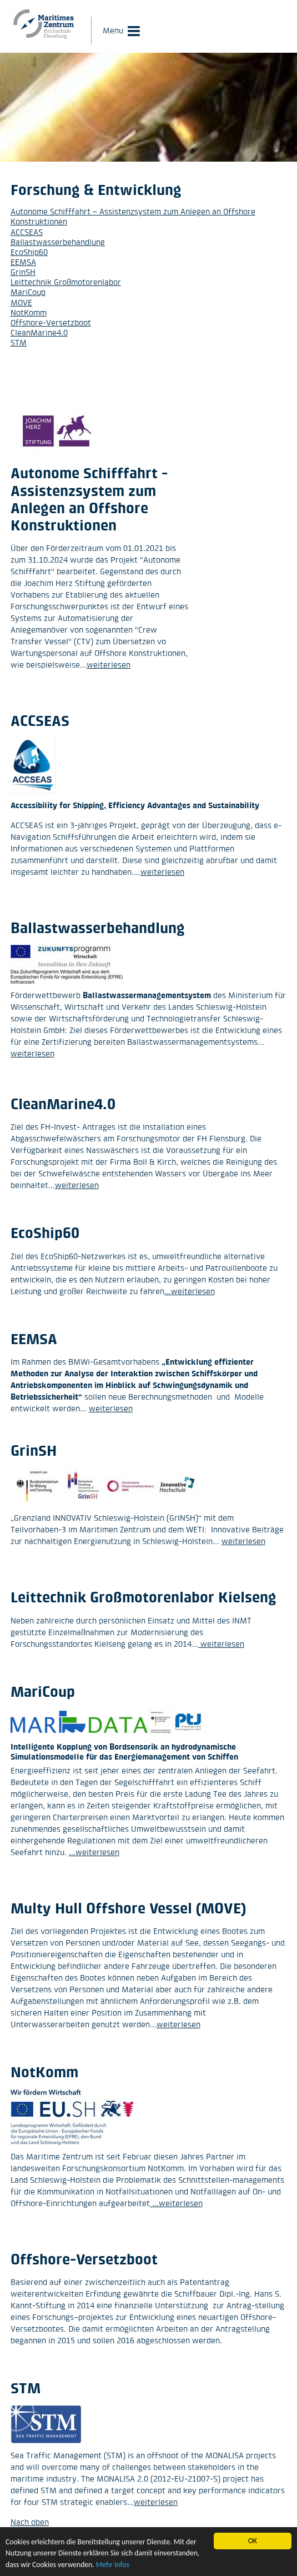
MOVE (21, 302)
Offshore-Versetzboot (51, 322)
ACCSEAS (27, 232)
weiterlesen (108, 664)
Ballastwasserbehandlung (58, 242)
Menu (113, 30)
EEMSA (23, 262)
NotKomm (29, 312)
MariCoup (28, 292)
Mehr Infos (112, 2564)
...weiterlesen (189, 1291)
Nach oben (30, 2522)
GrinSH (23, 272)
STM (19, 342)
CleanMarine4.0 (39, 332)
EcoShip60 (29, 252)
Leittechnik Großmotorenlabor (66, 282)
